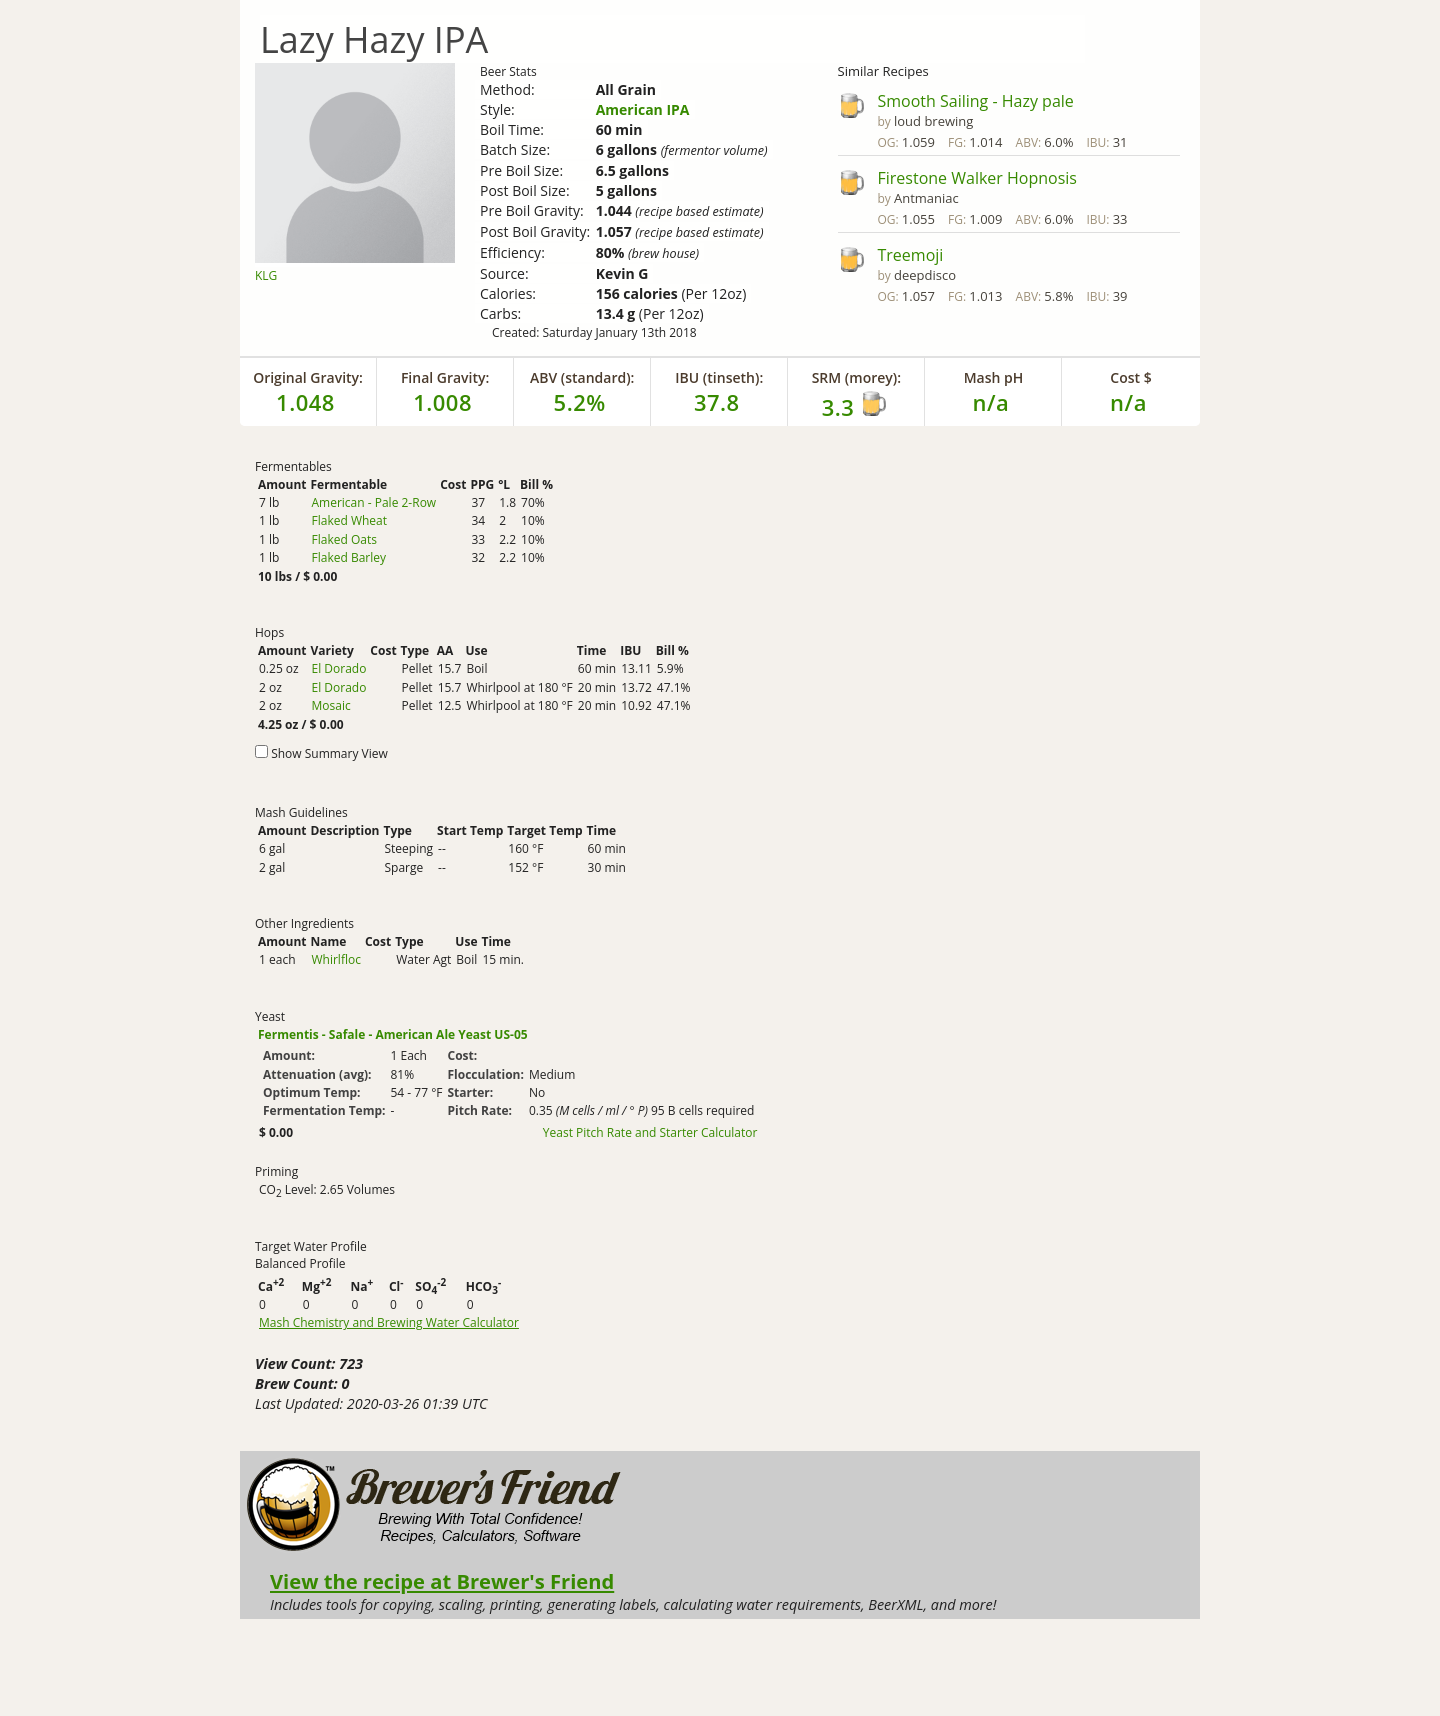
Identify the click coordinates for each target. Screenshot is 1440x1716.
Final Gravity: (445, 377)
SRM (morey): (856, 377)
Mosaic (330, 705)
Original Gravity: (308, 377)
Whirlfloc (335, 959)
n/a (1128, 402)
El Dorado (338, 668)
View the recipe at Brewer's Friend (442, 1581)
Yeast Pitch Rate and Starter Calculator (650, 1133)
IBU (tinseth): (719, 377)
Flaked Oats (343, 539)
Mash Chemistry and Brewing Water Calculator (389, 1323)
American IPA (643, 109)
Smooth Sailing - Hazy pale (976, 101)
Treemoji (911, 255)
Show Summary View (329, 753)
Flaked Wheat (349, 520)
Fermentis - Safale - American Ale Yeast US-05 (393, 1034)
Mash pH (994, 377)
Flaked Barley (348, 557)
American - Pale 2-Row (373, 502)
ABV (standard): (582, 377)
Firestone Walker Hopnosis (977, 178)
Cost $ (1130, 377)
